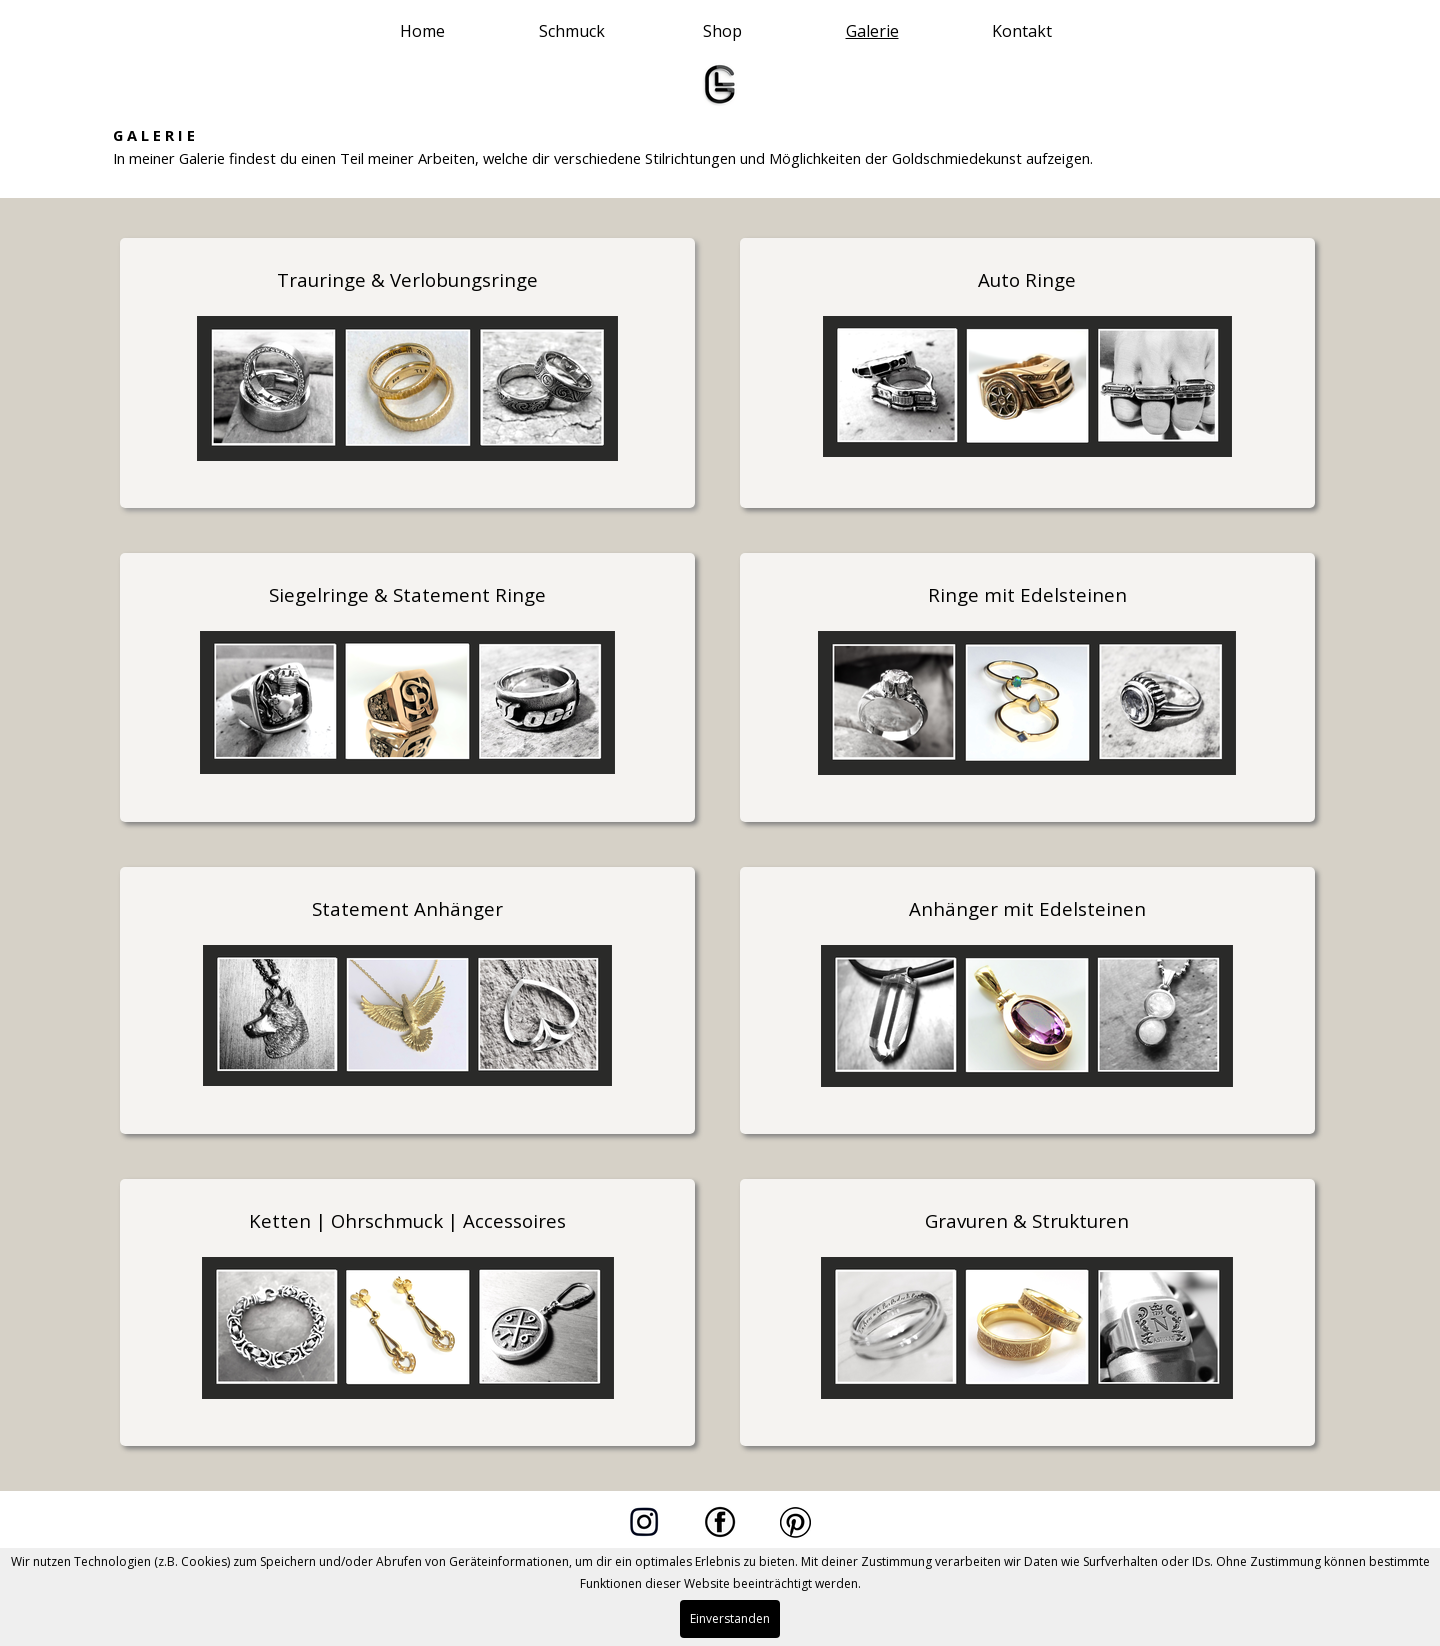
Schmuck (572, 31)
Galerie (872, 31)
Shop (722, 31)
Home (422, 31)
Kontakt (1022, 31)
